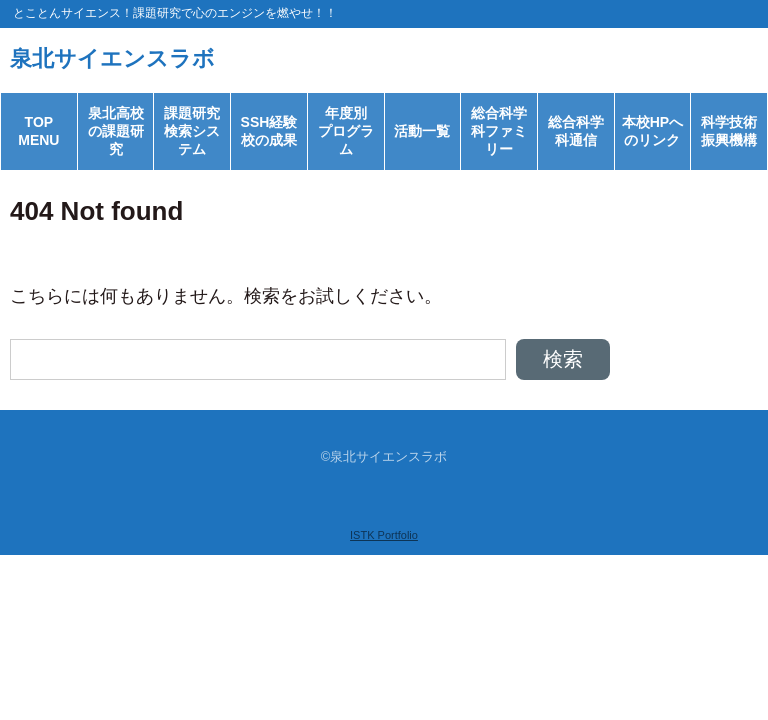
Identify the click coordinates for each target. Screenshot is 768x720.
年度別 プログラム (351, 131)
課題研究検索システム (192, 131)
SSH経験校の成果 (269, 131)
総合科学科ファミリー (499, 131)
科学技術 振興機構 (734, 131)
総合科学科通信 (576, 131)
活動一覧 (422, 131)
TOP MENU (38, 131)
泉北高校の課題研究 (116, 131)
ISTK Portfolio (384, 535)
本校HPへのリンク (652, 131)
